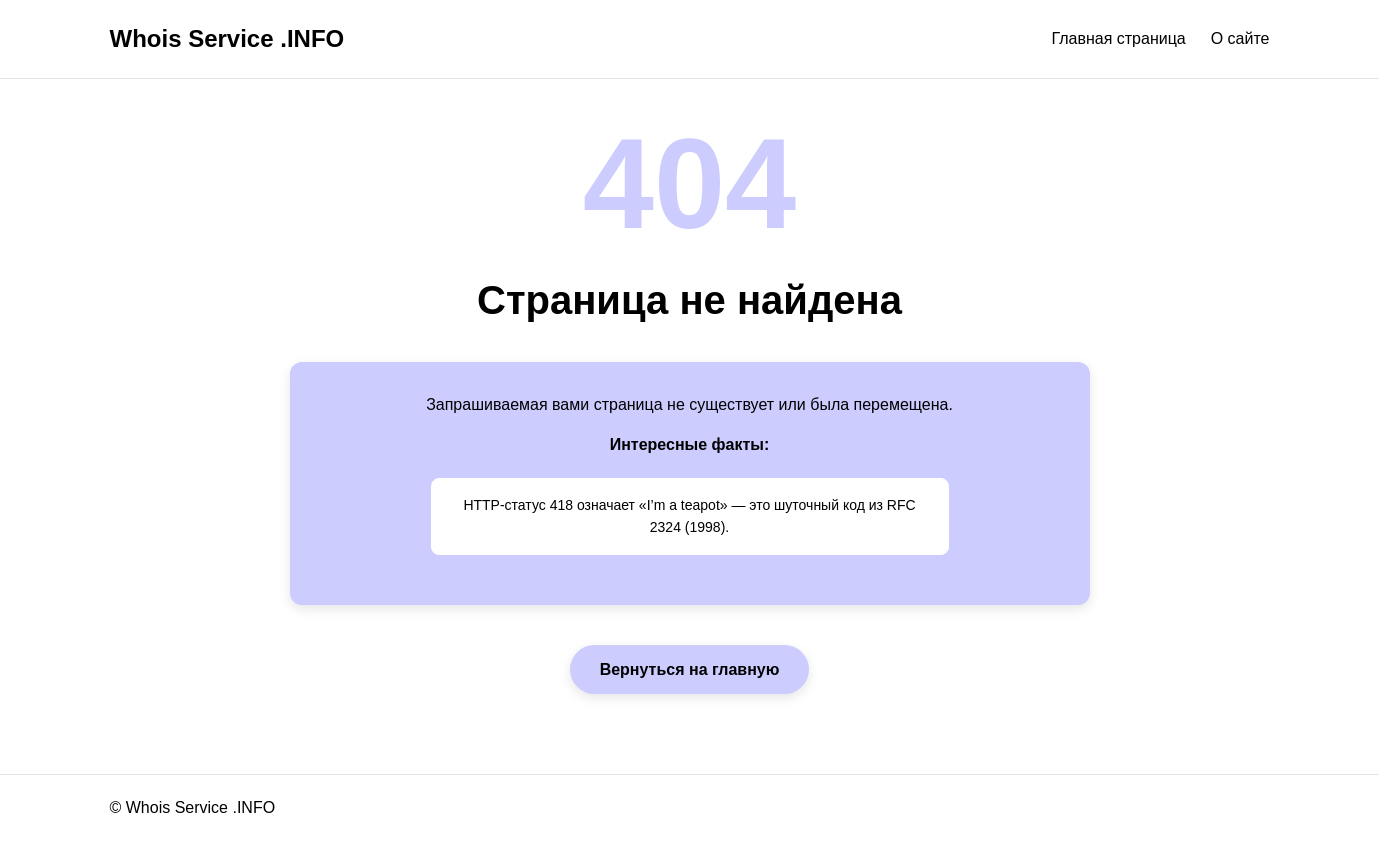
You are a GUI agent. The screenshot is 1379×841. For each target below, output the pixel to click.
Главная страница (1118, 38)
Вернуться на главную (690, 669)
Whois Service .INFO (227, 38)
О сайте (1240, 38)
